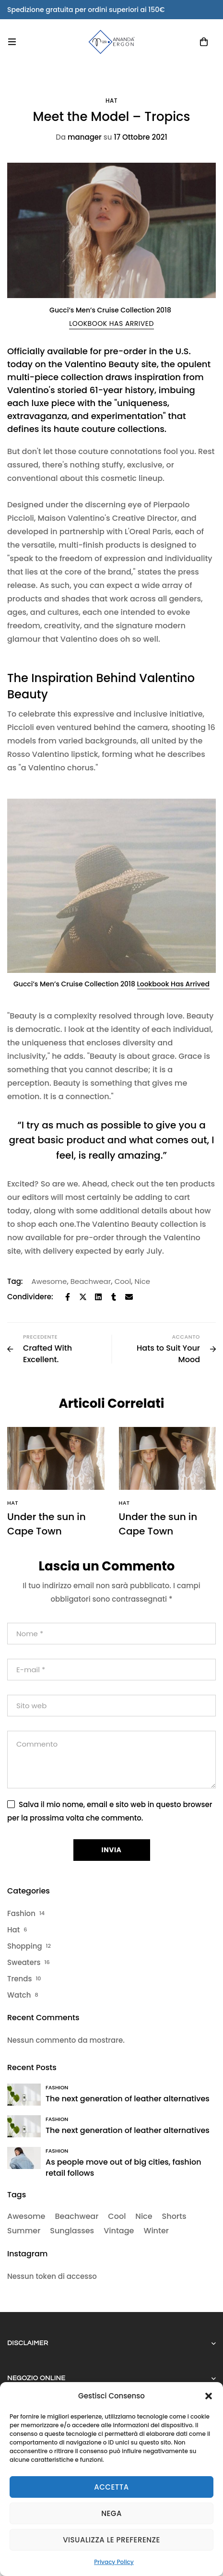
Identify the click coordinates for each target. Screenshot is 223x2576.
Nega (111, 2513)
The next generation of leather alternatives (128, 2098)
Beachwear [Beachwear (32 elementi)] (76, 2216)
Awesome (49, 1281)
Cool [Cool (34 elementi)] (117, 2216)
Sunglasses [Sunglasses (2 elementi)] (72, 2230)
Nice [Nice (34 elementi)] (143, 2216)
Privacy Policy (114, 2562)
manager (79, 137)
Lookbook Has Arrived (173, 984)
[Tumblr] (113, 1297)
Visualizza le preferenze (111, 2540)
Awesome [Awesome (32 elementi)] (26, 2216)
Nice (142, 1281)
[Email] (129, 1297)
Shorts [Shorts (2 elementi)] (174, 2216)
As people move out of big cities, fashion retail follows (123, 2168)
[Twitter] (83, 1297)
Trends (19, 1979)
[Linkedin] (98, 1297)
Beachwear (90, 1281)
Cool (123, 1281)
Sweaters (23, 1962)
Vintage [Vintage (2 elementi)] (119, 2230)
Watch (19, 1995)
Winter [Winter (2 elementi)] (156, 2230)
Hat (111, 100)
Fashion (21, 1913)
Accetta (111, 2487)
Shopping (24, 1946)
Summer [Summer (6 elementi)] (23, 2230)
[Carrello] (203, 42)
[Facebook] (67, 1297)
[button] (208, 2396)
